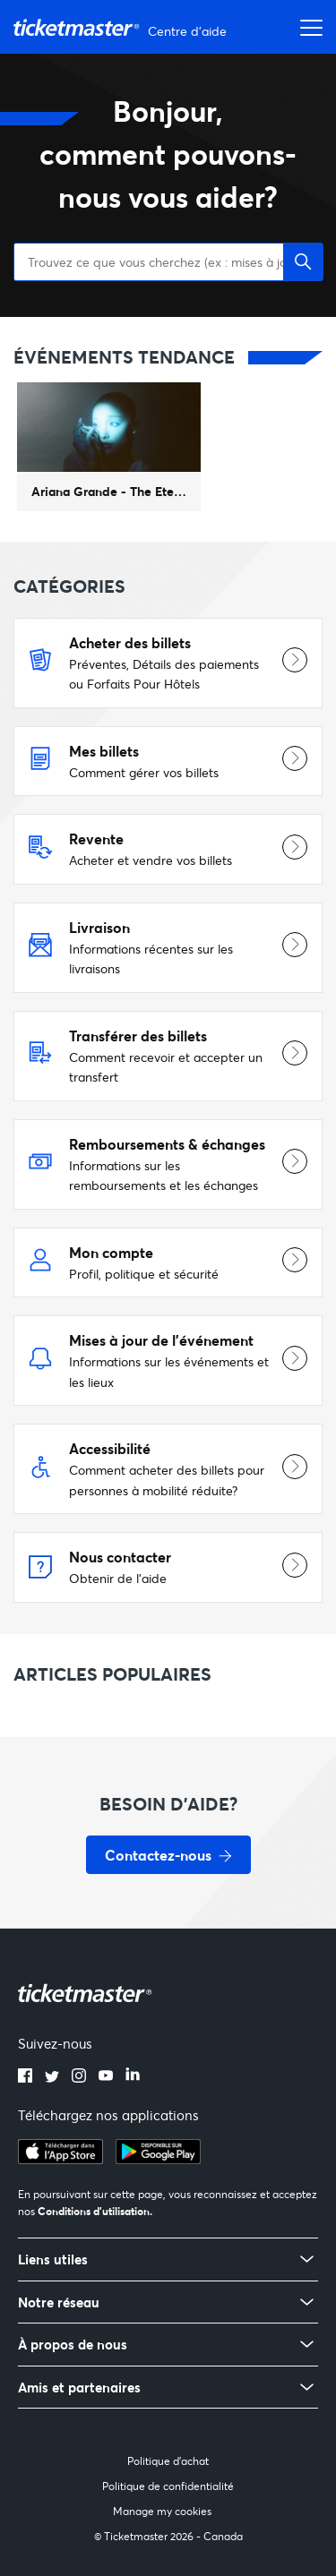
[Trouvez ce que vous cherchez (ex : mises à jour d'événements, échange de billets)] (168, 262)
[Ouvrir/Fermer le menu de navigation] (306, 27)
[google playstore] (158, 2159)
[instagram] (79, 2077)
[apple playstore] (60, 2159)
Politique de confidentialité (168, 2486)
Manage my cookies (162, 2511)
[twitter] (52, 2077)
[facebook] (25, 2077)
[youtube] (106, 2077)
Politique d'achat (168, 2461)
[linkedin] (132, 2077)
